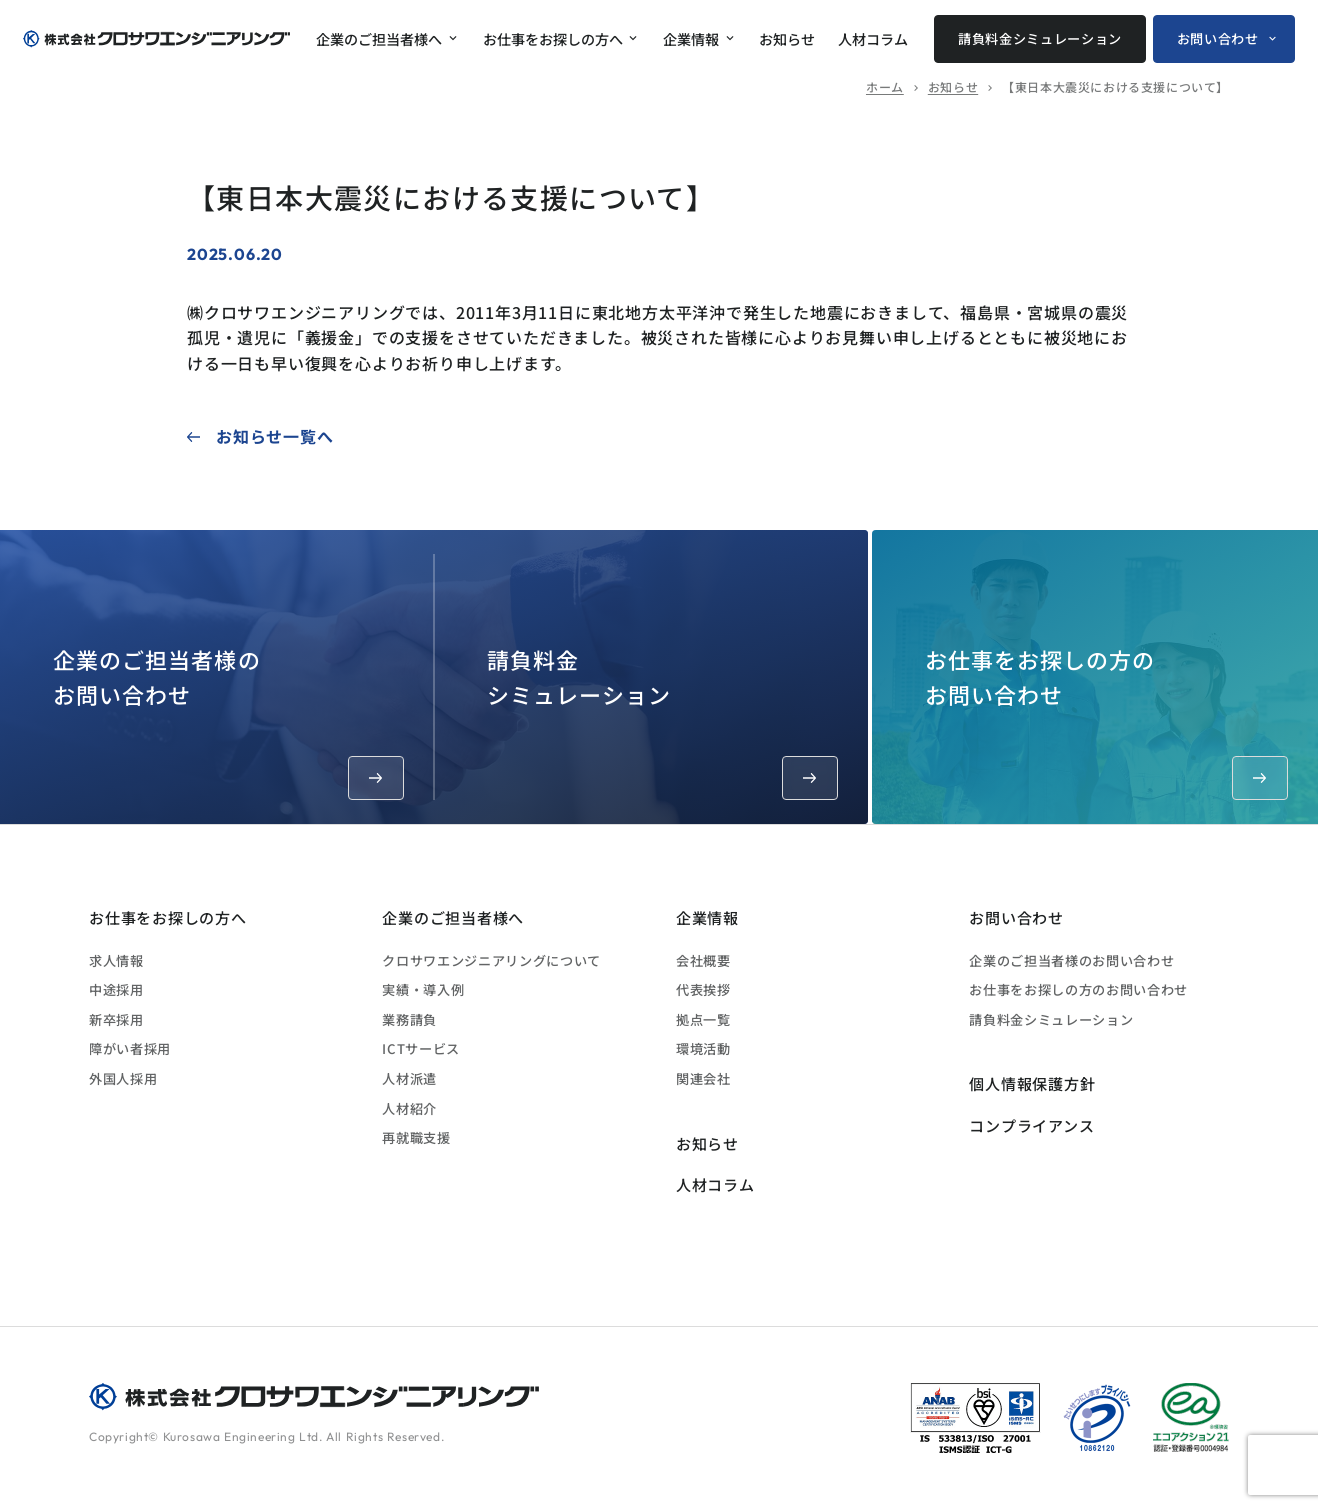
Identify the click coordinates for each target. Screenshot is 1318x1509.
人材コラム (873, 39)
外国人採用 (123, 1078)
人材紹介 (409, 1108)
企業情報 (691, 39)
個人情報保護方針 (1032, 1083)
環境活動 (703, 1048)
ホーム (885, 86)
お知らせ (787, 39)
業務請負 (409, 1019)
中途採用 (116, 989)
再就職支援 (416, 1137)
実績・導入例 (423, 989)
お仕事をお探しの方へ (553, 39)
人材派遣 (409, 1078)
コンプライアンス (1031, 1125)
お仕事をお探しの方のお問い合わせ (1106, 721)
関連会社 (703, 1078)
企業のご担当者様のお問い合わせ (228, 721)
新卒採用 (116, 1019)
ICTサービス (421, 1048)
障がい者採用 (130, 1048)
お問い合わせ (1218, 38)
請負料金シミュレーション (1040, 38)
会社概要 (703, 960)
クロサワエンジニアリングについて (491, 960)
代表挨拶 (703, 989)
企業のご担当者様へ (379, 39)
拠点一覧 (703, 1019)
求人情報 (116, 960)
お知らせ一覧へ (275, 436)
